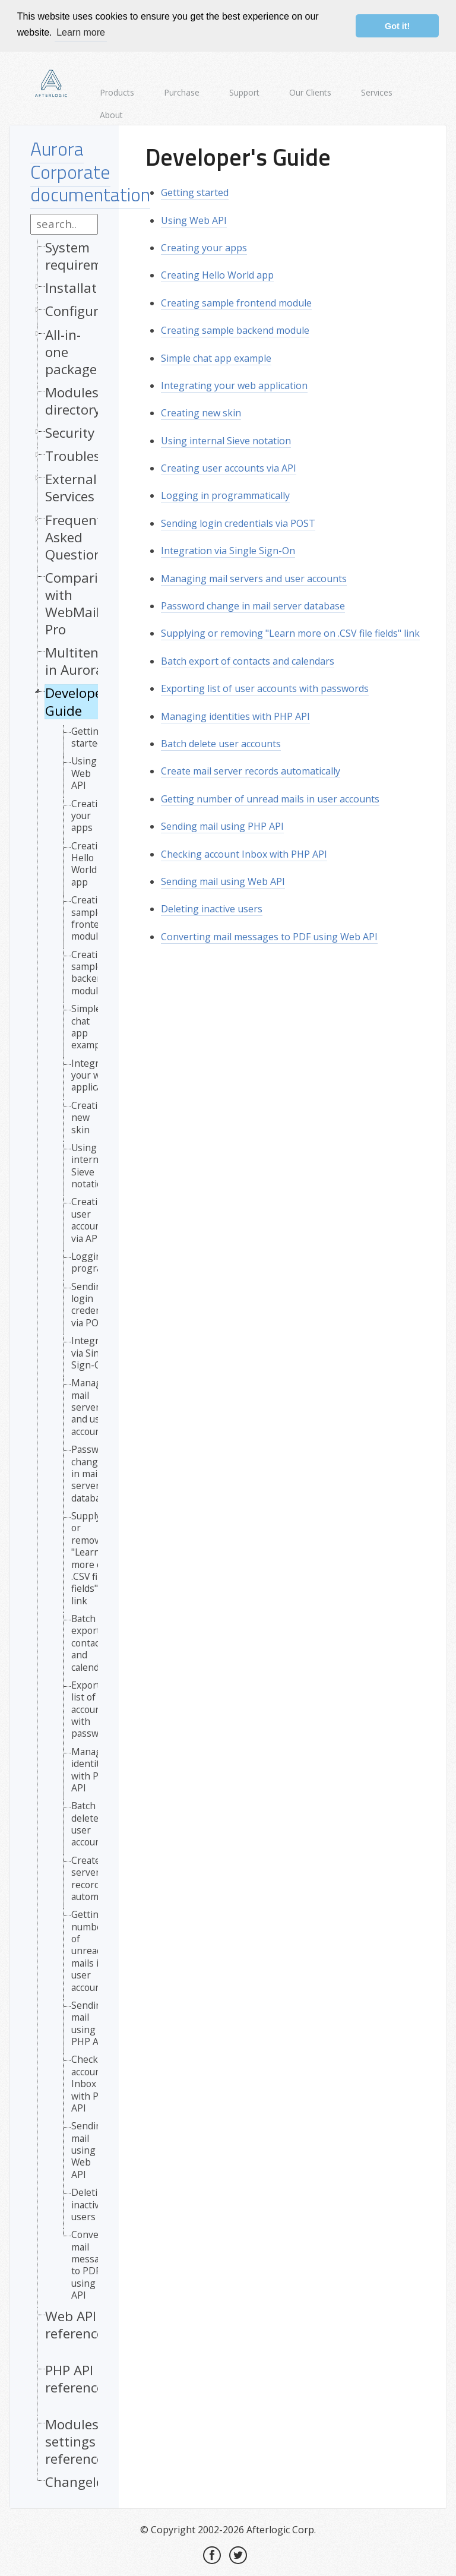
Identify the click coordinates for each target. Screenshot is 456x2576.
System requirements (87, 255)
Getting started (87, 736)
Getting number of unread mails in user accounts (90, 1949)
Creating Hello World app (90, 863)
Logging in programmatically (225, 494)
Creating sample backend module (90, 971)
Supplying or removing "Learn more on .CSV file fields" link (290, 632)
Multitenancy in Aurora (86, 660)
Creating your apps (90, 814)
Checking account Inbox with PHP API (244, 852)
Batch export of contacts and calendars (247, 659)
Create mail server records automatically (250, 769)
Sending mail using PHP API (89, 2022)
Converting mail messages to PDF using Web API (269, 935)
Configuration (88, 309)
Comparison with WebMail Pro (83, 602)
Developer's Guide (81, 700)
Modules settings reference (74, 2440)
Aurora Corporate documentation (90, 170)
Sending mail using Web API (89, 2149)
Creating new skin (90, 1116)
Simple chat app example (89, 1025)
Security (69, 431)
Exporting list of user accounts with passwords (265, 687)
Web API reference (74, 2323)
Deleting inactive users (90, 2203)
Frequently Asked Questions (78, 535)
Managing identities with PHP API (235, 714)
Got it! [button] (397, 26)
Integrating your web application (234, 384)
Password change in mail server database (253, 604)
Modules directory (72, 400)
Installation (80, 286)
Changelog (78, 2480)
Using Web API (84, 772)
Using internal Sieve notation (89, 1164)
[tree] (64, 1366)
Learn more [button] (80, 32)
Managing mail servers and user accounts (254, 577)
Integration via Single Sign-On (228, 549)
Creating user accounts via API (90, 1218)
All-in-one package (71, 350)
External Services (71, 486)
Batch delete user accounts (90, 1823)
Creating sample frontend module (90, 917)
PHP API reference (74, 2377)
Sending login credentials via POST (238, 522)
